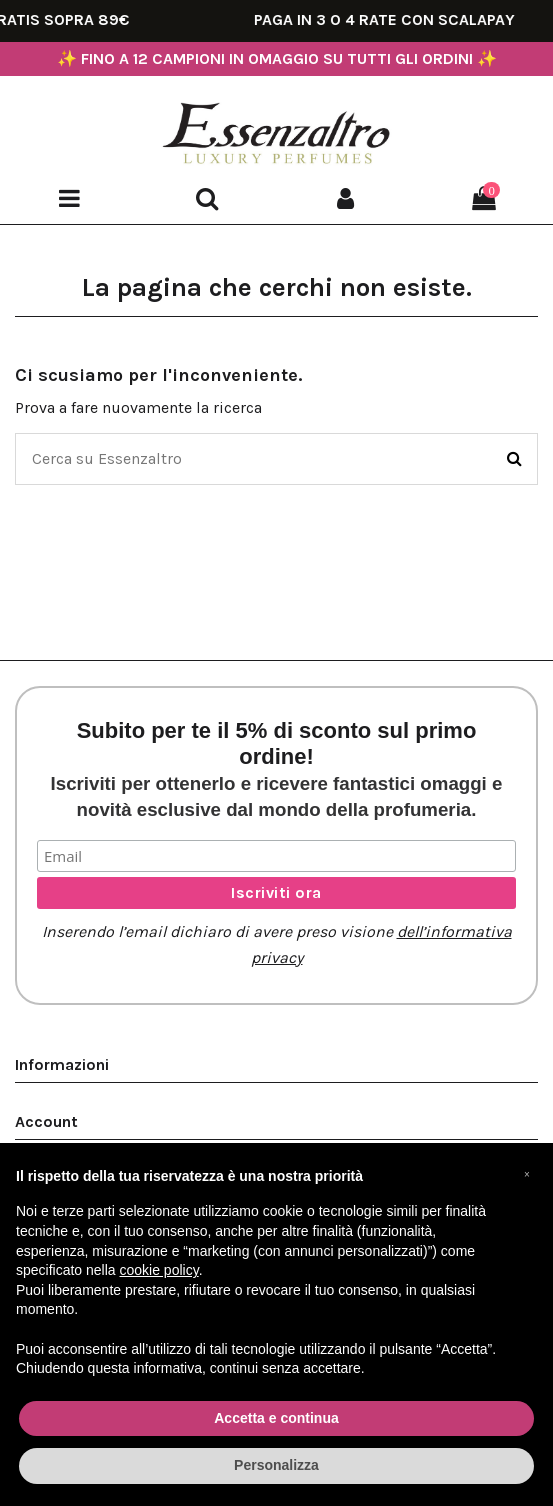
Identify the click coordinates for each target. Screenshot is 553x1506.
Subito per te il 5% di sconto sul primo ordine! (277, 769)
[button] (527, 1175)
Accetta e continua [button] (276, 1418)
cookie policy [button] (159, 1270)
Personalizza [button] (276, 1465)
